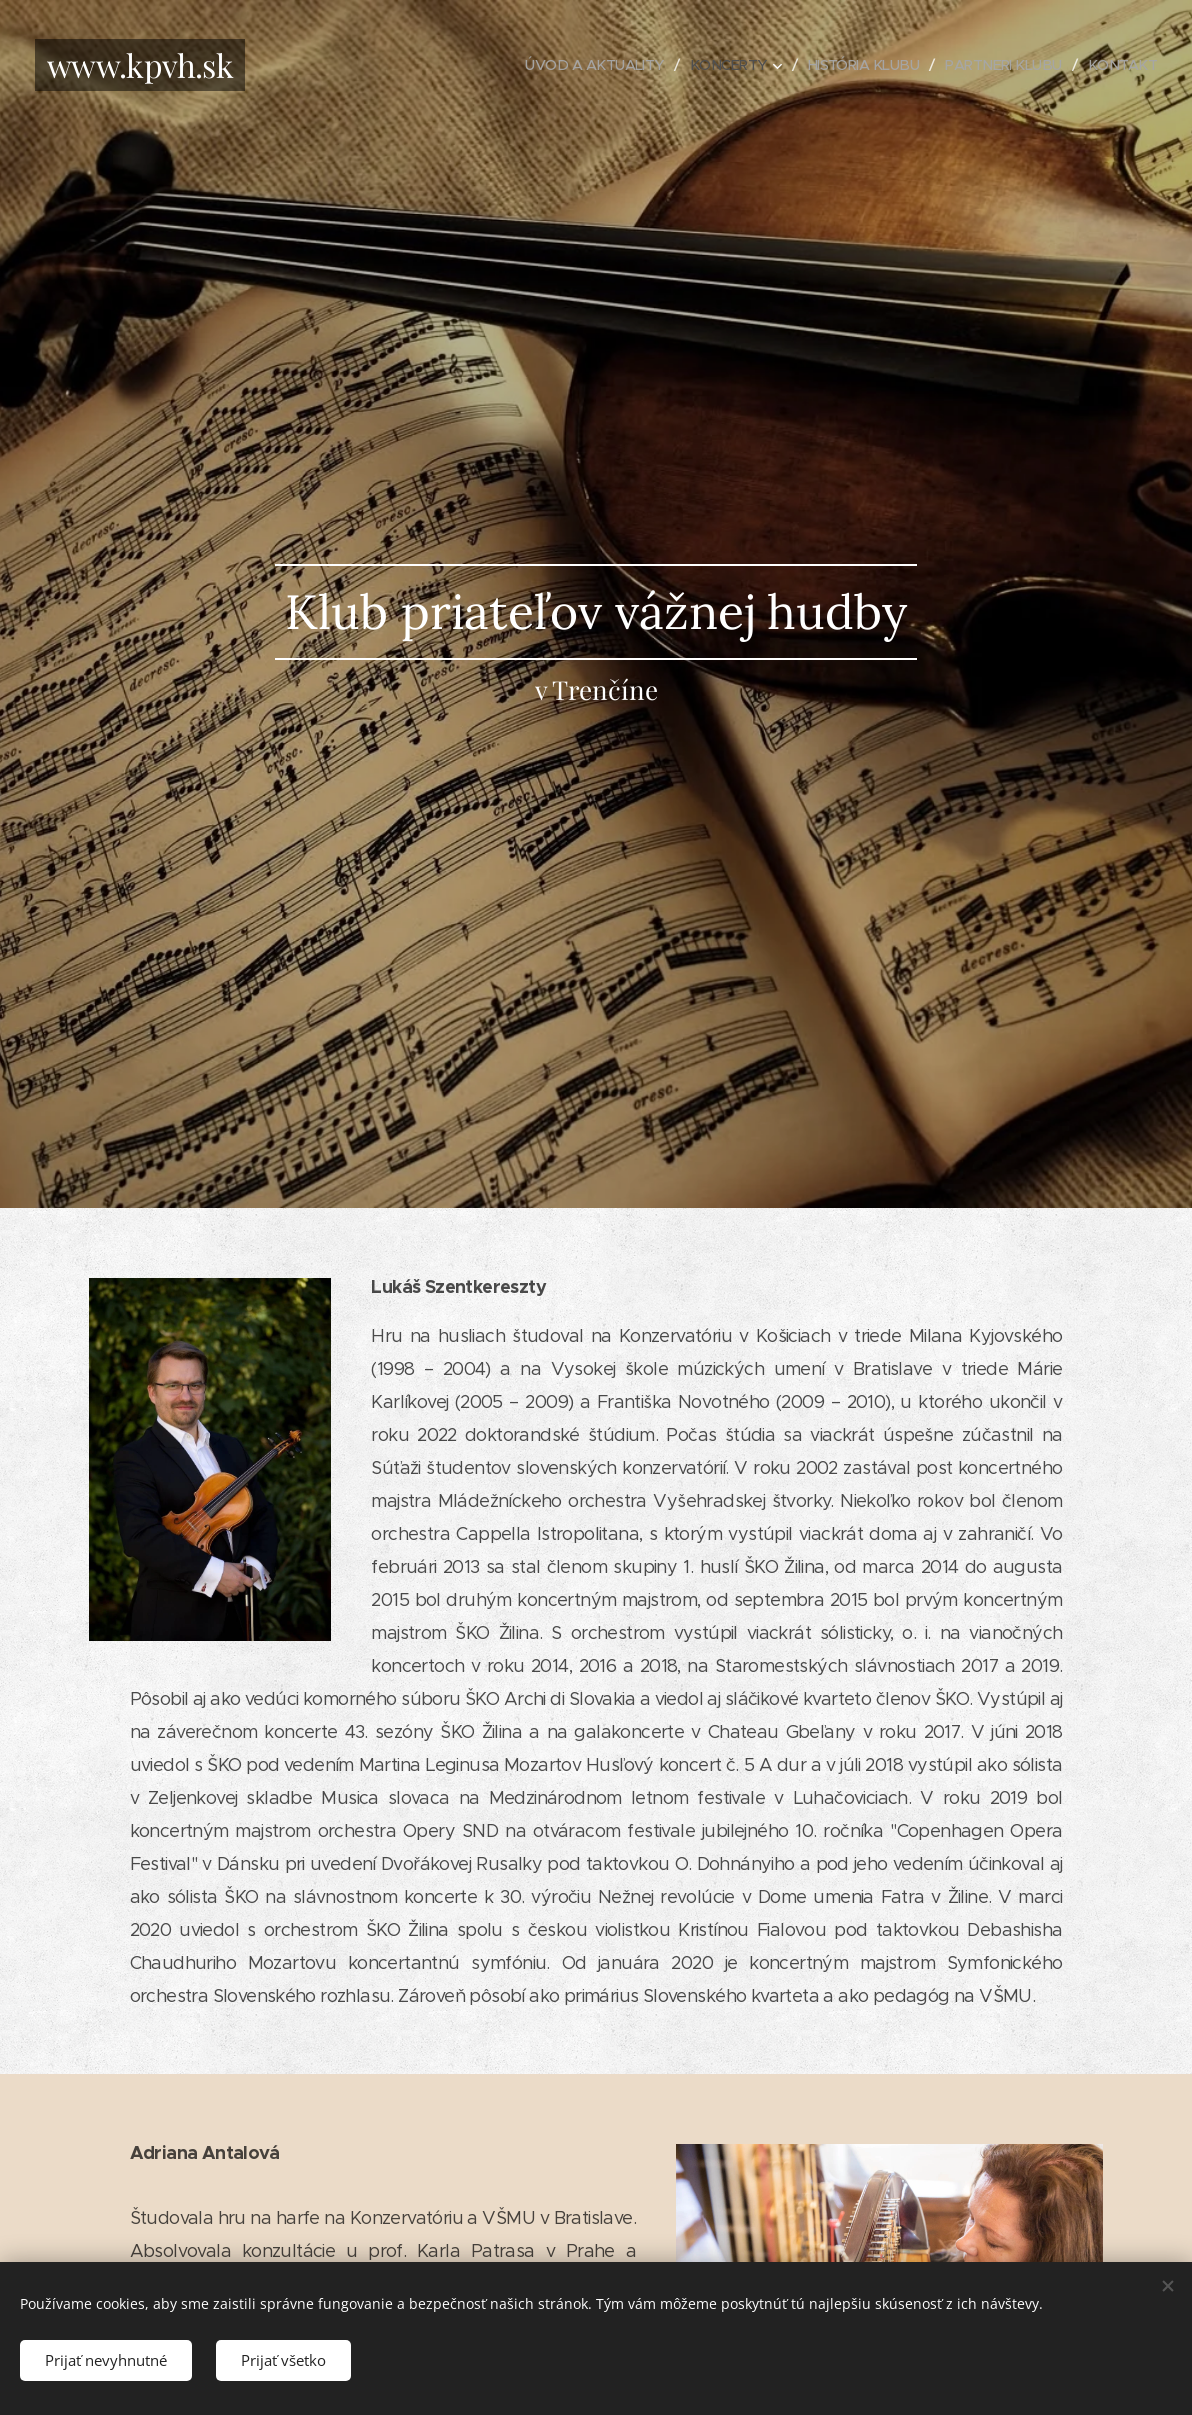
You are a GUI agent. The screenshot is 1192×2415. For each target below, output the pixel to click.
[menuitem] (573, 65)
